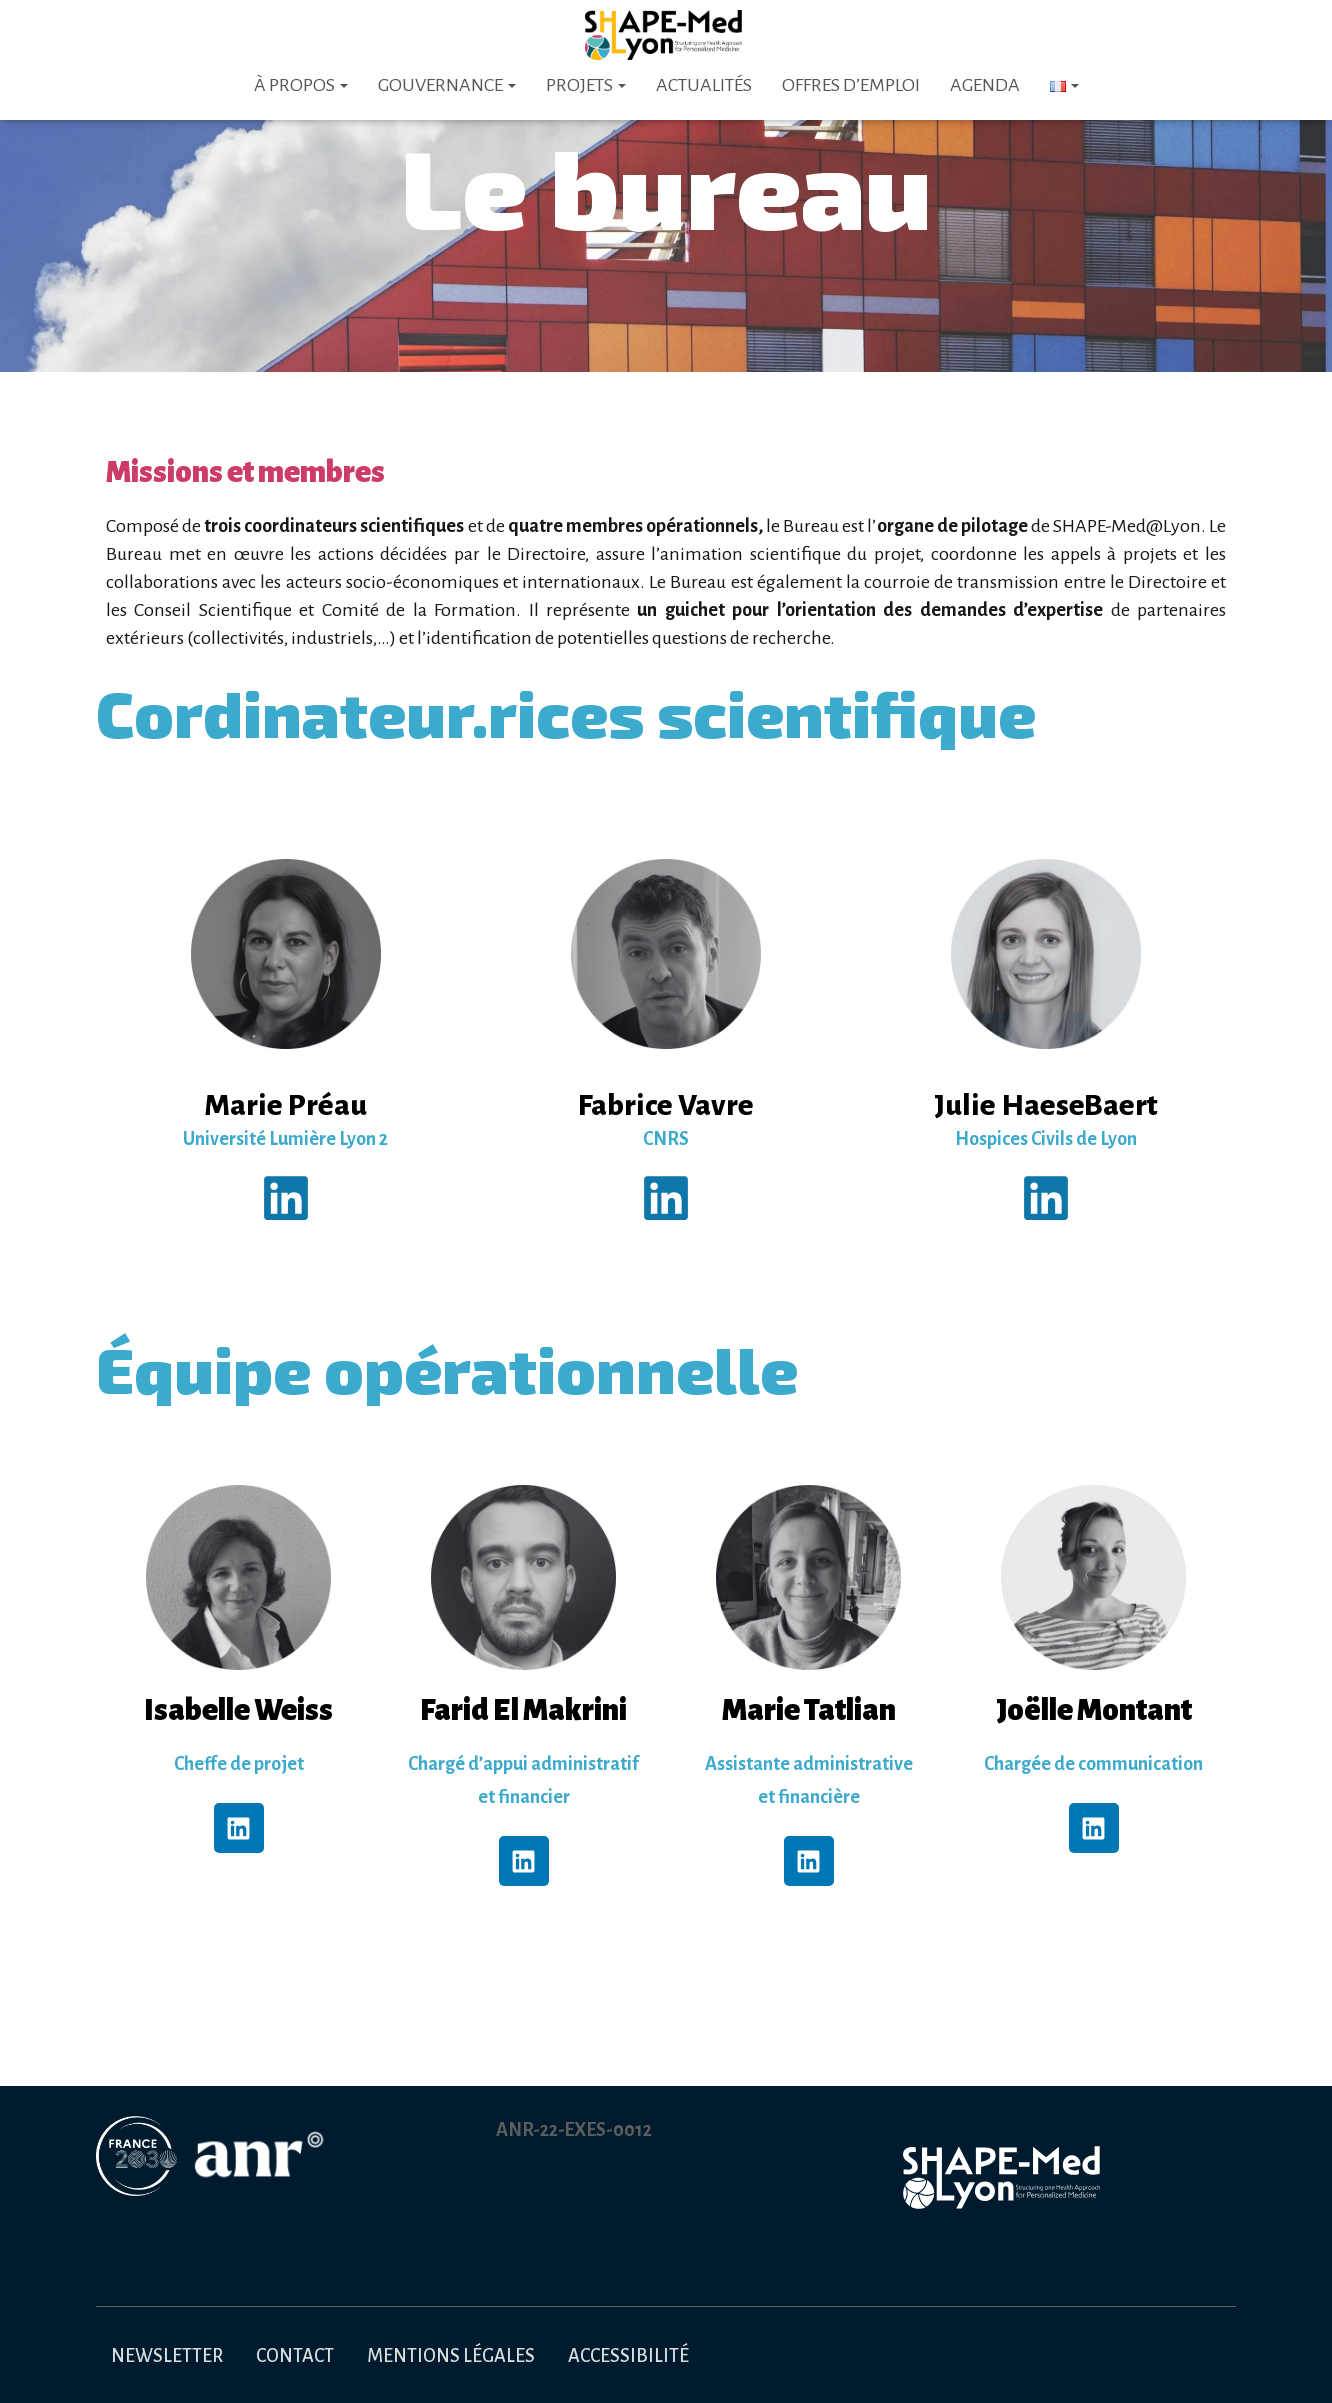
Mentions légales (451, 2356)
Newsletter (167, 2356)
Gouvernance (447, 85)
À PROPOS (301, 85)
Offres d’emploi (851, 85)
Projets (586, 85)
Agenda (985, 85)
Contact (295, 2356)
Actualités (704, 85)
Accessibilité (628, 2356)
